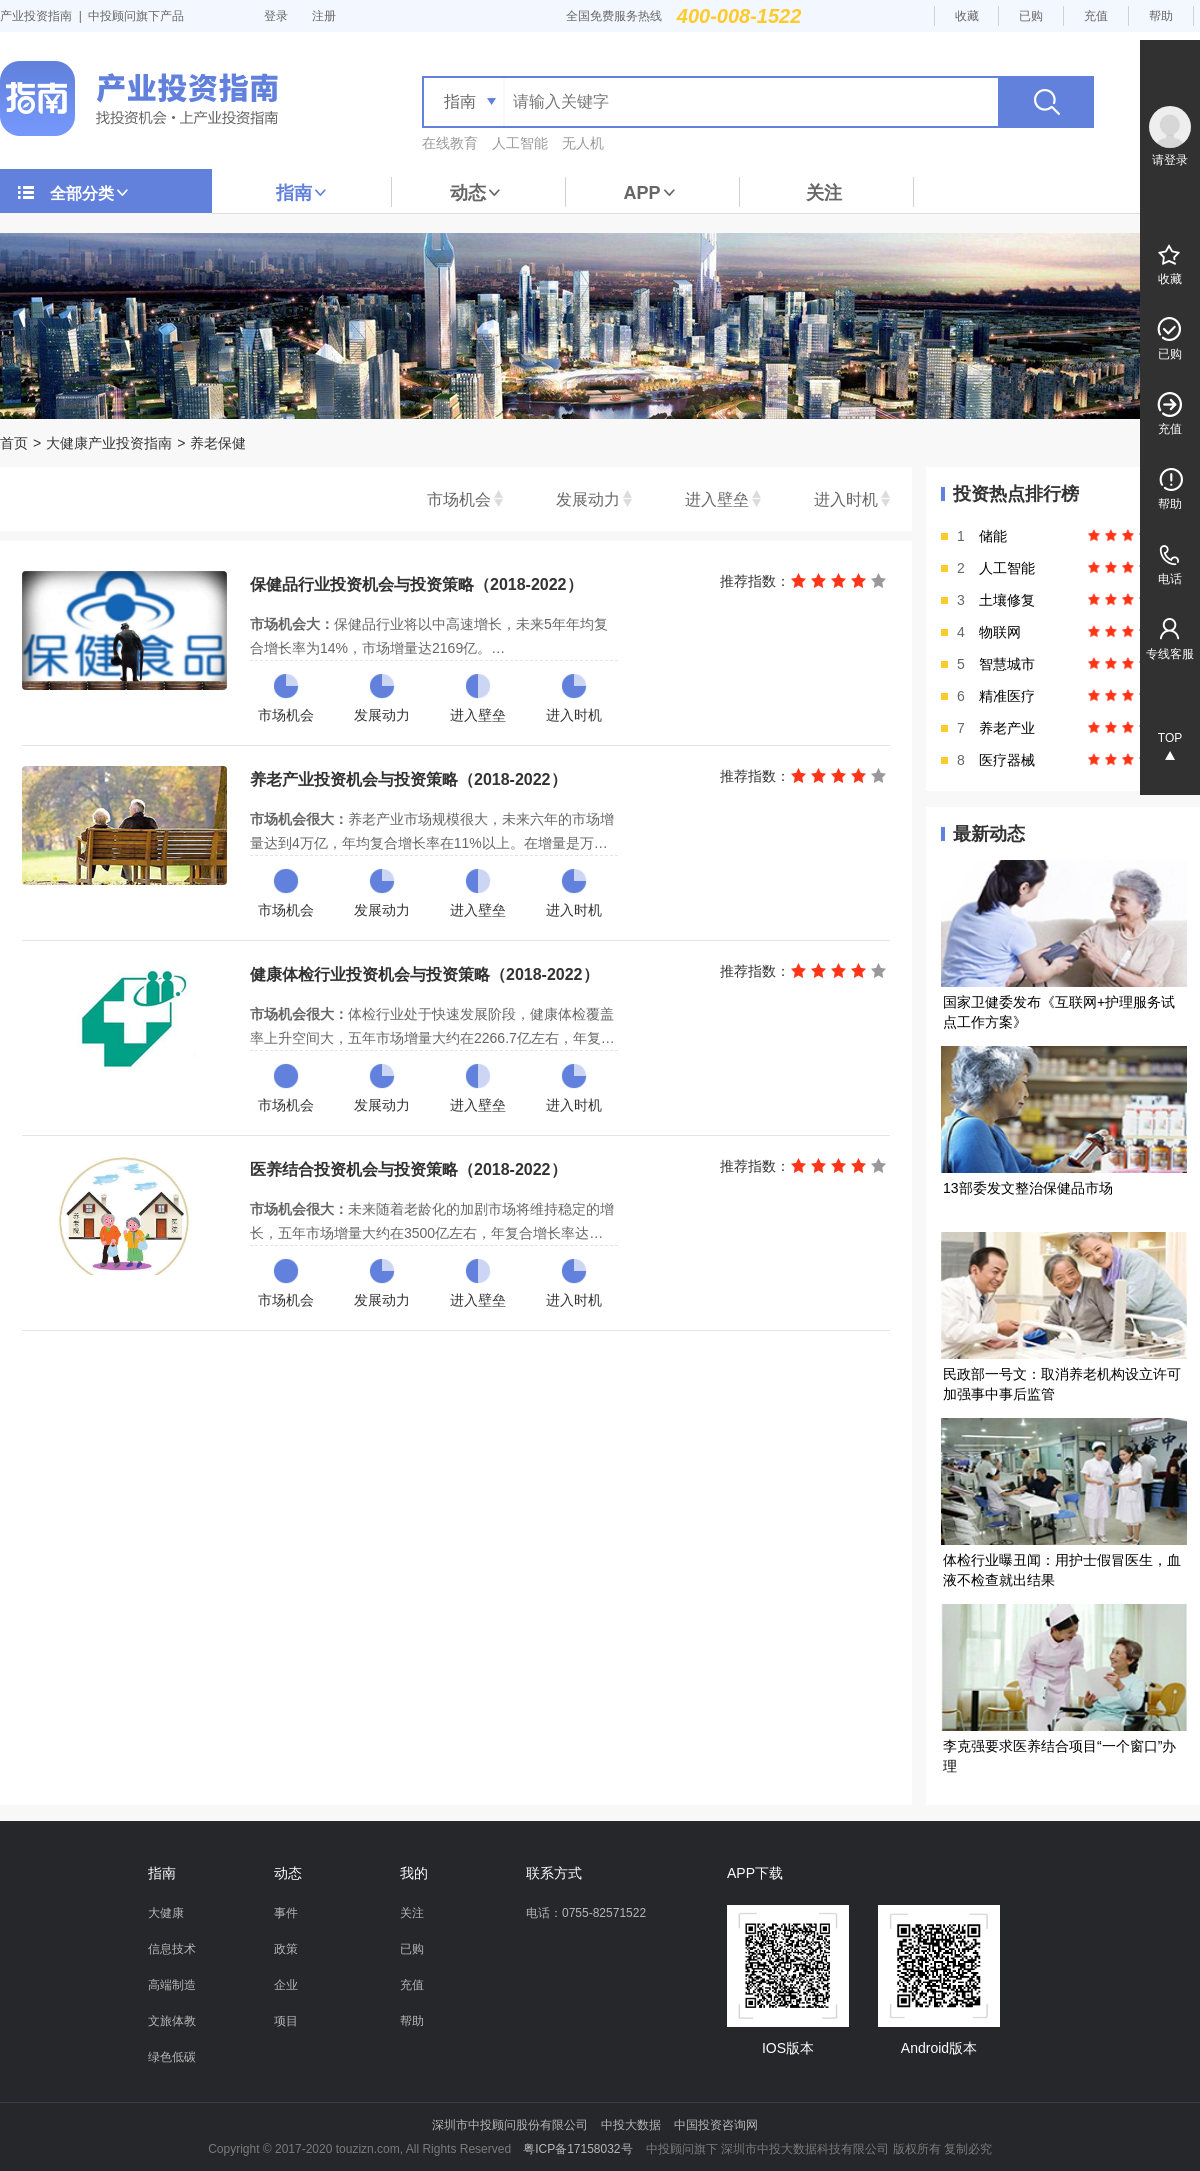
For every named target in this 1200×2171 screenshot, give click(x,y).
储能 (993, 536)
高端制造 (172, 1985)
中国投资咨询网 (716, 2125)
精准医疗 (1007, 696)
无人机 (583, 143)
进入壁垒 (717, 499)
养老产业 (1007, 728)
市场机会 (459, 499)
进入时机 (846, 499)
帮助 (1161, 16)
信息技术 (172, 1949)
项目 (286, 2021)
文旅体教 (172, 2021)
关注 (824, 193)
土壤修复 (1007, 600)
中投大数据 (631, 2125)
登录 (276, 16)
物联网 (1000, 632)
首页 (14, 443)
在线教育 (450, 143)
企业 (286, 1985)
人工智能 (520, 143)
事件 (286, 1913)
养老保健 (218, 443)
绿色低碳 (172, 2057)
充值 (1096, 16)
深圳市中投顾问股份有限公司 (510, 2125)
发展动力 (588, 499)
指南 (302, 193)
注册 (324, 16)
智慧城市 (1007, 664)
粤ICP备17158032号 (577, 2149)
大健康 (166, 1913)
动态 (476, 193)
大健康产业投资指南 (109, 443)
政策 (286, 1949)
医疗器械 (1007, 760)
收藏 (967, 16)
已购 (1031, 16)
